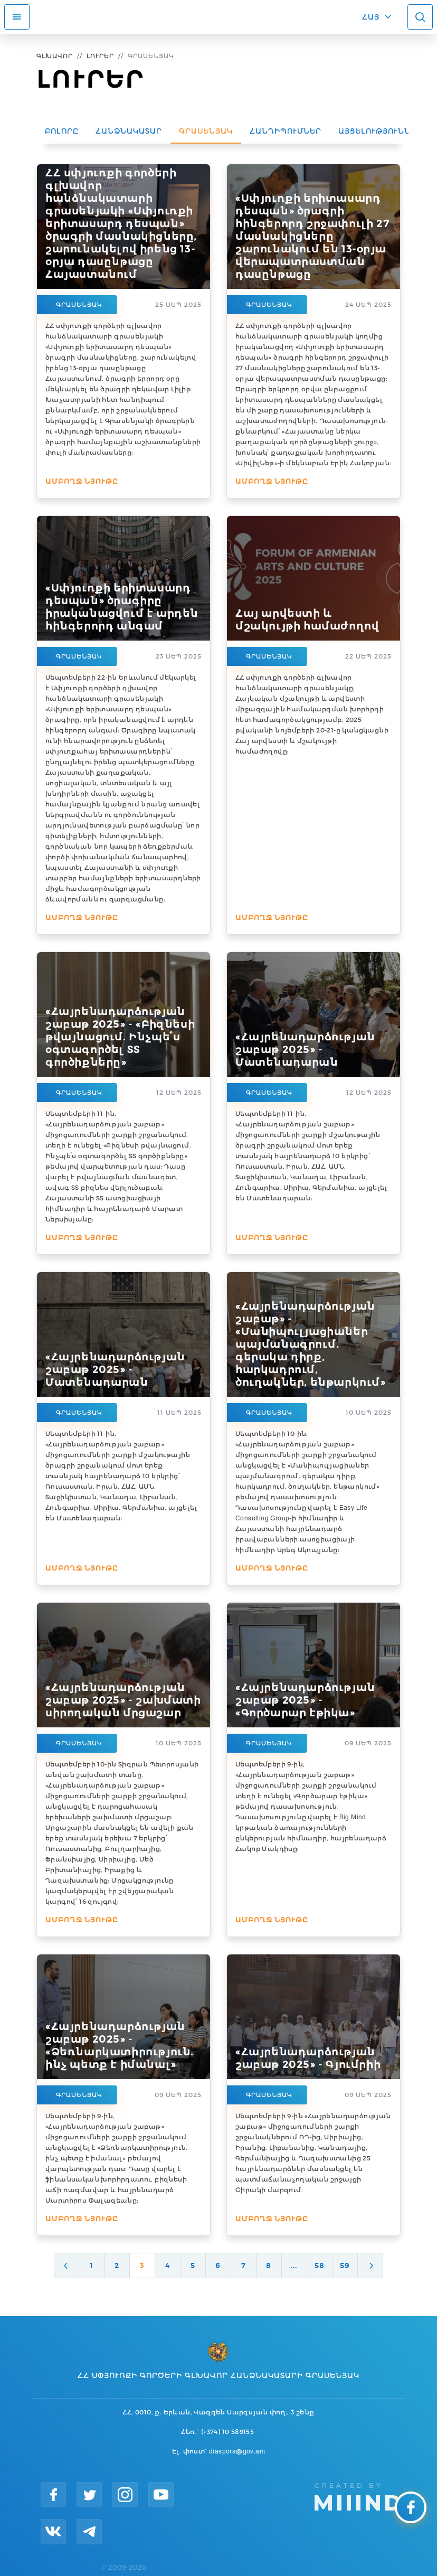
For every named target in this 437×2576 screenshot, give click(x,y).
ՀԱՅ (370, 17)
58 (320, 2265)
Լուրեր (100, 55)
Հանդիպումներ (285, 131)
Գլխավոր (54, 55)
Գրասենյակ (206, 131)
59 (345, 2265)
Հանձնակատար (129, 131)
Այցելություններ (380, 131)
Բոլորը (62, 131)
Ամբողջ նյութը (81, 481)
